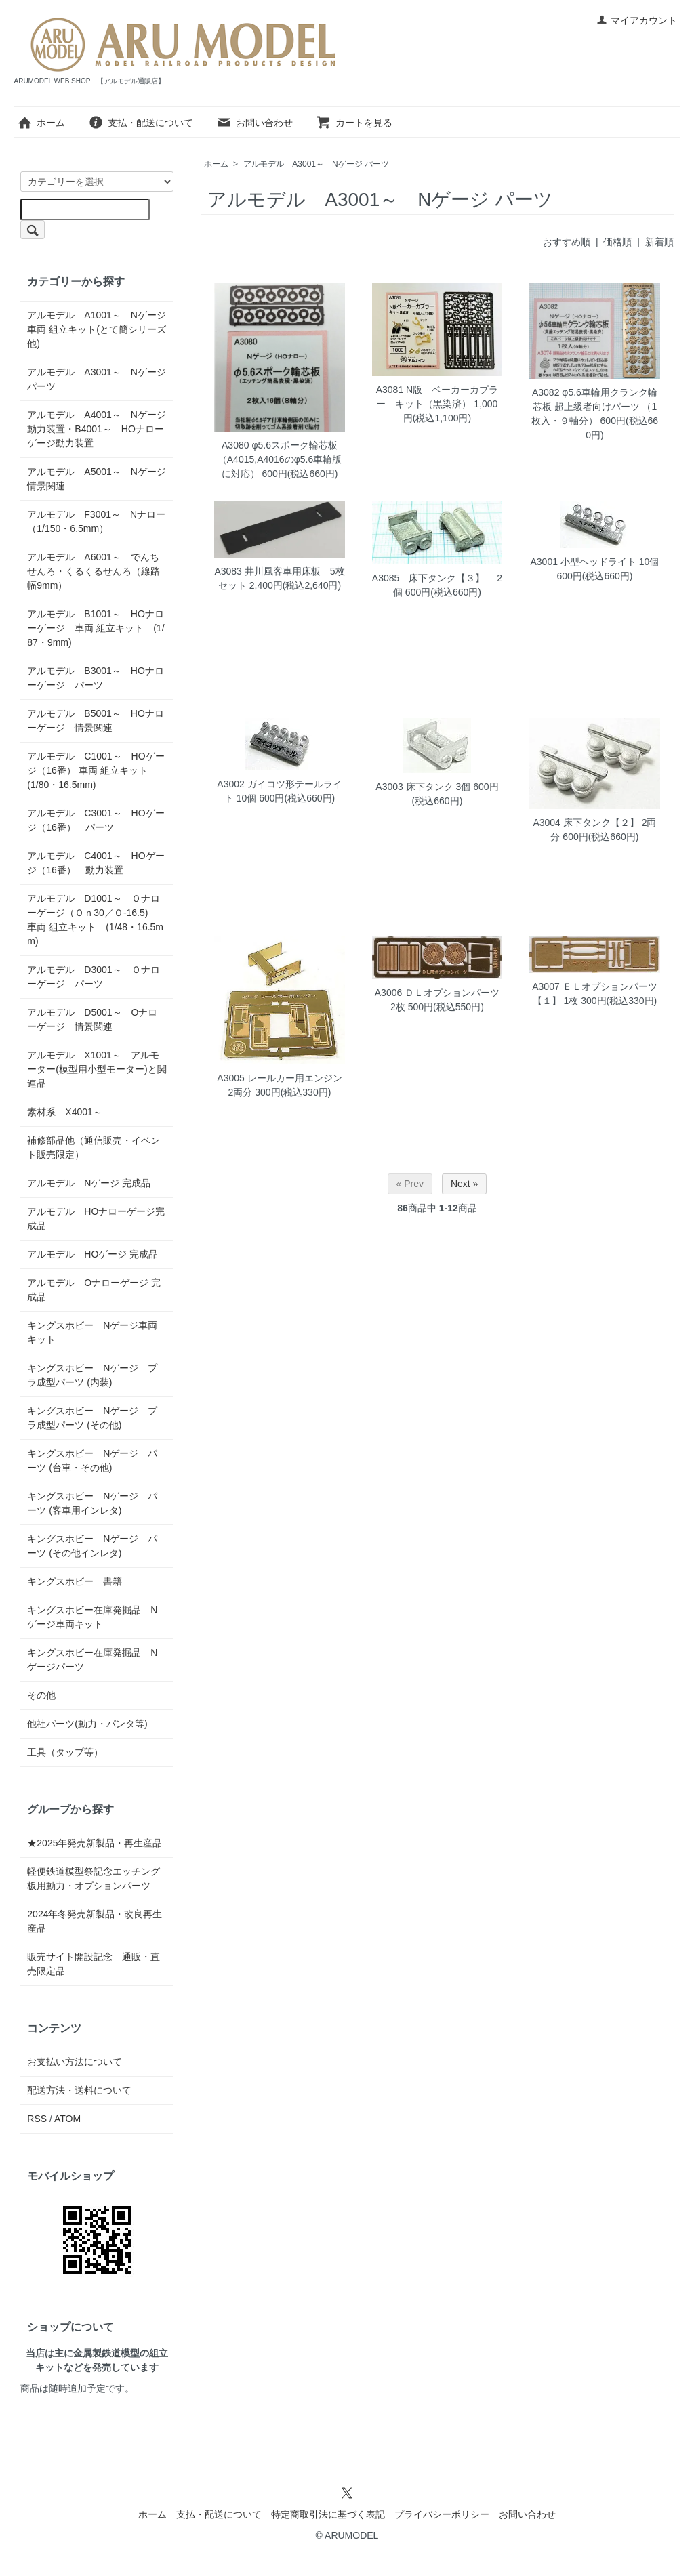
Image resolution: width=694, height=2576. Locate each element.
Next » (464, 1183)
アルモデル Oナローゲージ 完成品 (94, 1289)
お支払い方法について (74, 2061)
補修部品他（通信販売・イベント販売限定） (93, 1147)
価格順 (617, 241)
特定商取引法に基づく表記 (328, 2514)
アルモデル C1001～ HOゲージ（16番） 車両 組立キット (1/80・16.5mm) (95, 770)
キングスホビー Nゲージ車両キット (92, 1332)
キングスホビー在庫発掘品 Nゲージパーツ (92, 1659)
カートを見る (354, 122)
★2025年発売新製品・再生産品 (94, 1842)
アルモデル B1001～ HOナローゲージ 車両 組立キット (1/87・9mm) (95, 628)
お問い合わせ (254, 122)
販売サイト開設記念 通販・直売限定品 (93, 1963)
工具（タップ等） (65, 1752)
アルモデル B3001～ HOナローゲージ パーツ (95, 677)
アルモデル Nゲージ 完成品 (88, 1183)
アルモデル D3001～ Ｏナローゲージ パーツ (93, 976)
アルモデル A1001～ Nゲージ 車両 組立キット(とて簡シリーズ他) (96, 329)
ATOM (67, 2118)
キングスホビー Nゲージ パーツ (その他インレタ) (92, 1545)
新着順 (659, 241)
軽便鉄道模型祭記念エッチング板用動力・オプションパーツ (93, 1878)
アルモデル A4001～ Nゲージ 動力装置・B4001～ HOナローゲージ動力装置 (96, 429)
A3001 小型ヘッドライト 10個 (595, 561)
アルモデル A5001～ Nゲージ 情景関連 (96, 478)
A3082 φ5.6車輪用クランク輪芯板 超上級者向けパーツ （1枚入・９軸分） (594, 406)
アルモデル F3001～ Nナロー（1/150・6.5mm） (96, 521)
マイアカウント (636, 20)
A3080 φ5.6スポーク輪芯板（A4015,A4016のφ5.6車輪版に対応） (280, 459)
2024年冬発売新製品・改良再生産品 (94, 1921)
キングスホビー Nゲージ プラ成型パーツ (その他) (92, 1417)
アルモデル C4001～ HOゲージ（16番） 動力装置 (95, 862)
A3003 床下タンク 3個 (422, 786)
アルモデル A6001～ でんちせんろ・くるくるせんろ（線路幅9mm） (93, 571)
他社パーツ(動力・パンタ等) (87, 1723)
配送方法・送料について (79, 2090)
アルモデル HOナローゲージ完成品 (96, 1218)
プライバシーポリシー (441, 2514)
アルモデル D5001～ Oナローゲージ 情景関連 (92, 1019)
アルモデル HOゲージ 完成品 (92, 1254)
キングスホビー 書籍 (74, 1581)
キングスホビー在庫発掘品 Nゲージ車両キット (92, 1616)
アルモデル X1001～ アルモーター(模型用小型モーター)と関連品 (96, 1069)
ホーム (41, 122)
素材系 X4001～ (69, 1111)
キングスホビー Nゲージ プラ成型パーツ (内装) (92, 1375)
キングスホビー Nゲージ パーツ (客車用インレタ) (92, 1503)
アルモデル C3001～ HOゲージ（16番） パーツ (95, 820)
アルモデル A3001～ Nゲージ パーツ (316, 164)
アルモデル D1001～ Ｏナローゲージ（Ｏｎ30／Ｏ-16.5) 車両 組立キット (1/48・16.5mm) (95, 920)
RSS (37, 2118)
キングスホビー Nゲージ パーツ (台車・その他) (92, 1460)
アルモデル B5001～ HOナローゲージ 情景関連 (95, 720)
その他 (41, 1695)
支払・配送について (140, 122)
